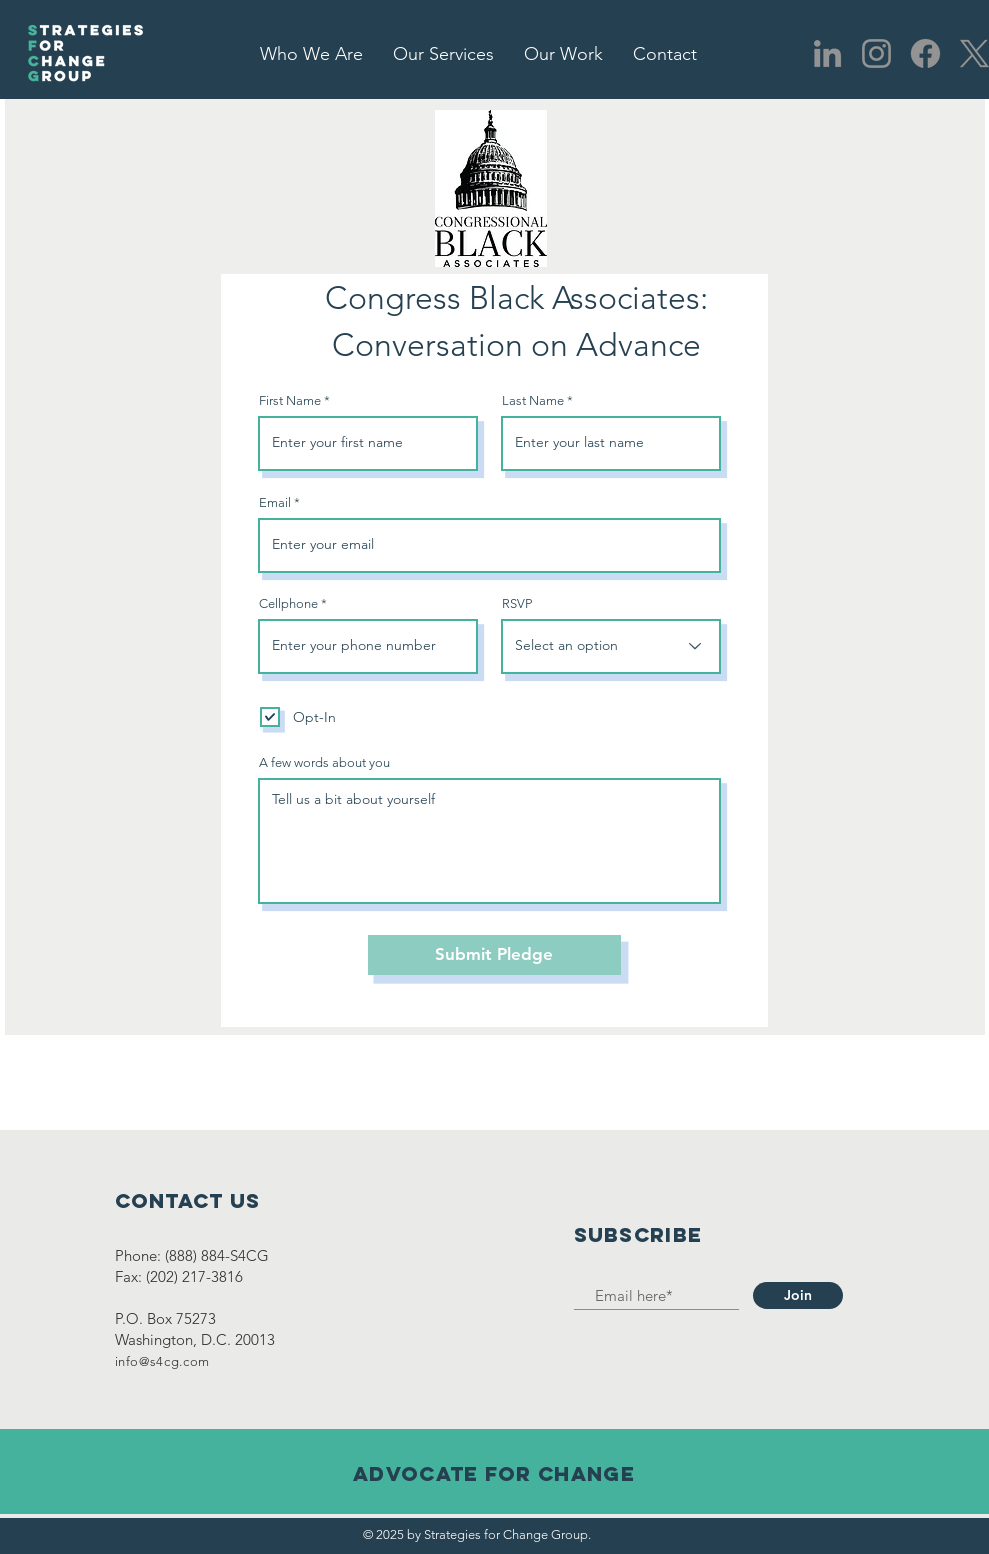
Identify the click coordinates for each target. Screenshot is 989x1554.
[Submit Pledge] (494, 955)
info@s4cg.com (162, 1361)
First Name (290, 400)
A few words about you (324, 762)
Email (275, 502)
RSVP (517, 603)
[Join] (798, 1295)
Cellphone (288, 603)
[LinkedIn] (827, 53)
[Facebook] (925, 53)
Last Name (533, 400)
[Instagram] (876, 53)
